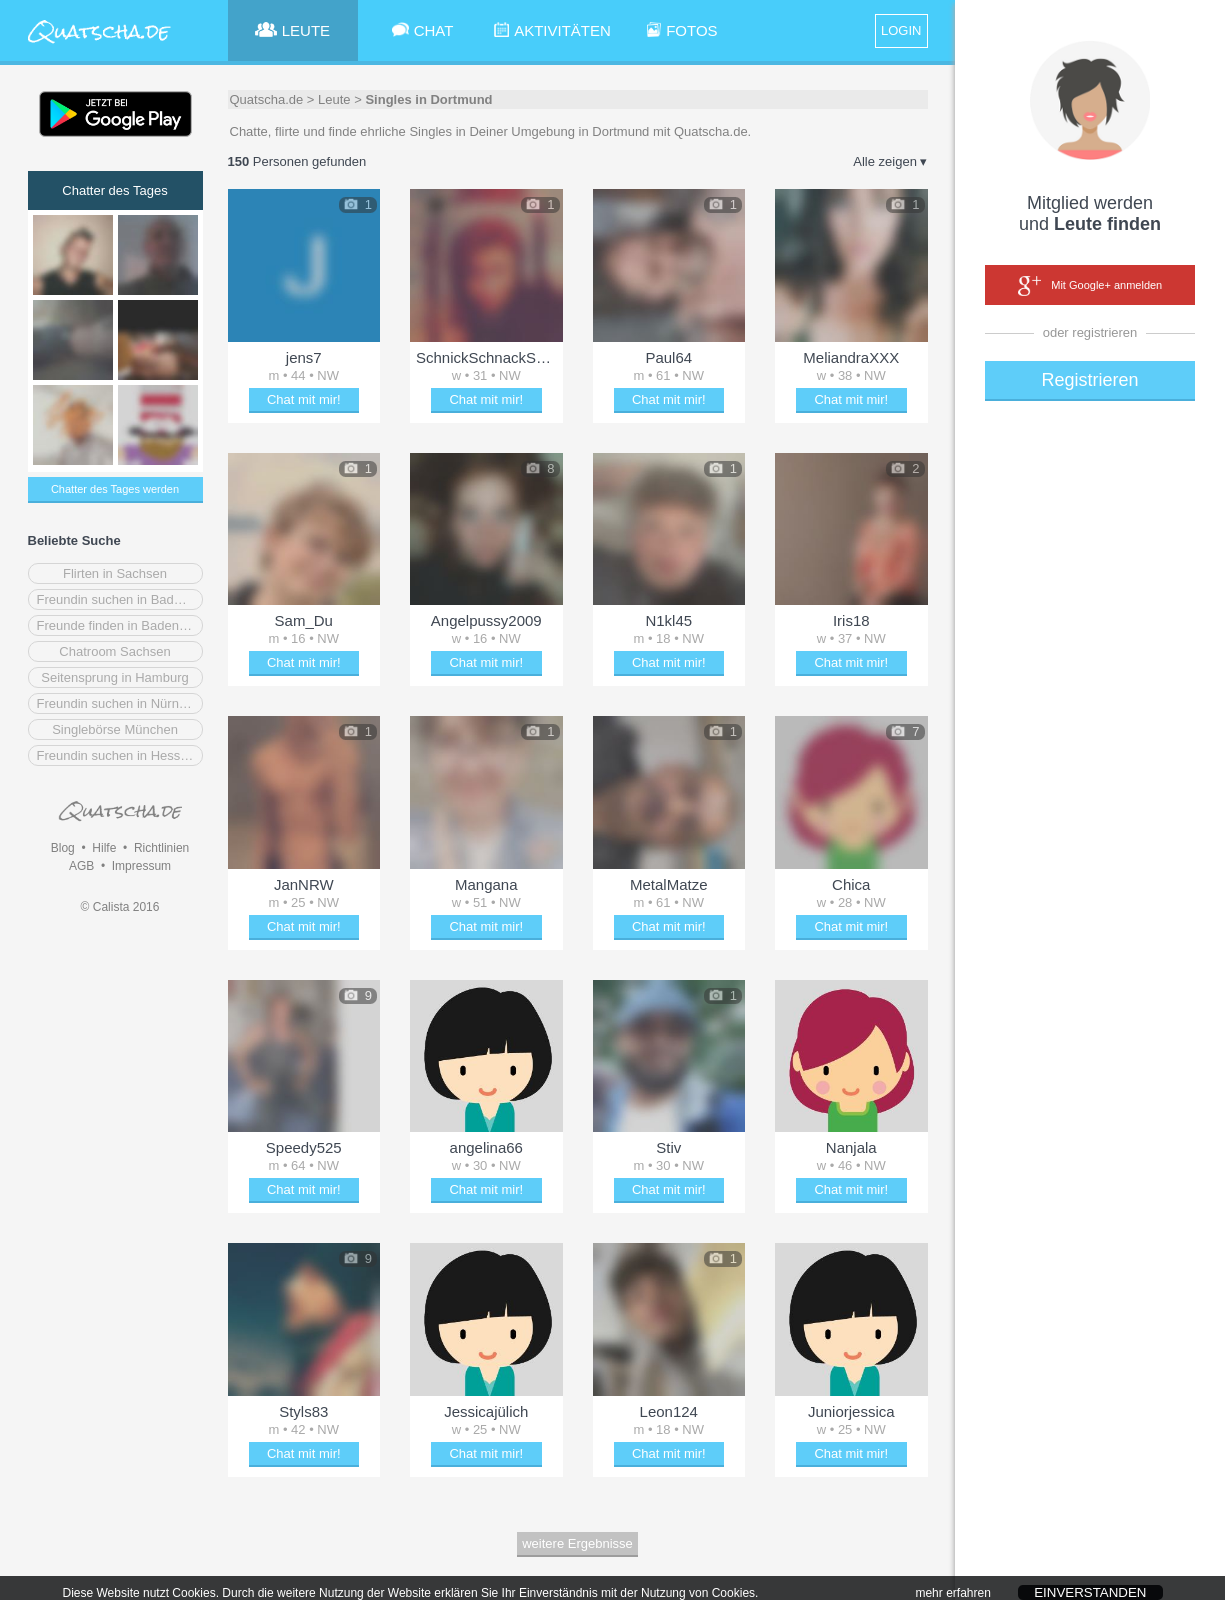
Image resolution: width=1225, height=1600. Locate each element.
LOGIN (901, 30)
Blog (63, 848)
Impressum (141, 866)
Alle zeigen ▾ (890, 161)
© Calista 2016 (120, 907)
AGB (81, 866)
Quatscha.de (267, 99)
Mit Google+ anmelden (1090, 286)
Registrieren (1089, 380)
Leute (334, 99)
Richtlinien (161, 848)
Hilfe (104, 848)
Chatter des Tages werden (115, 489)
